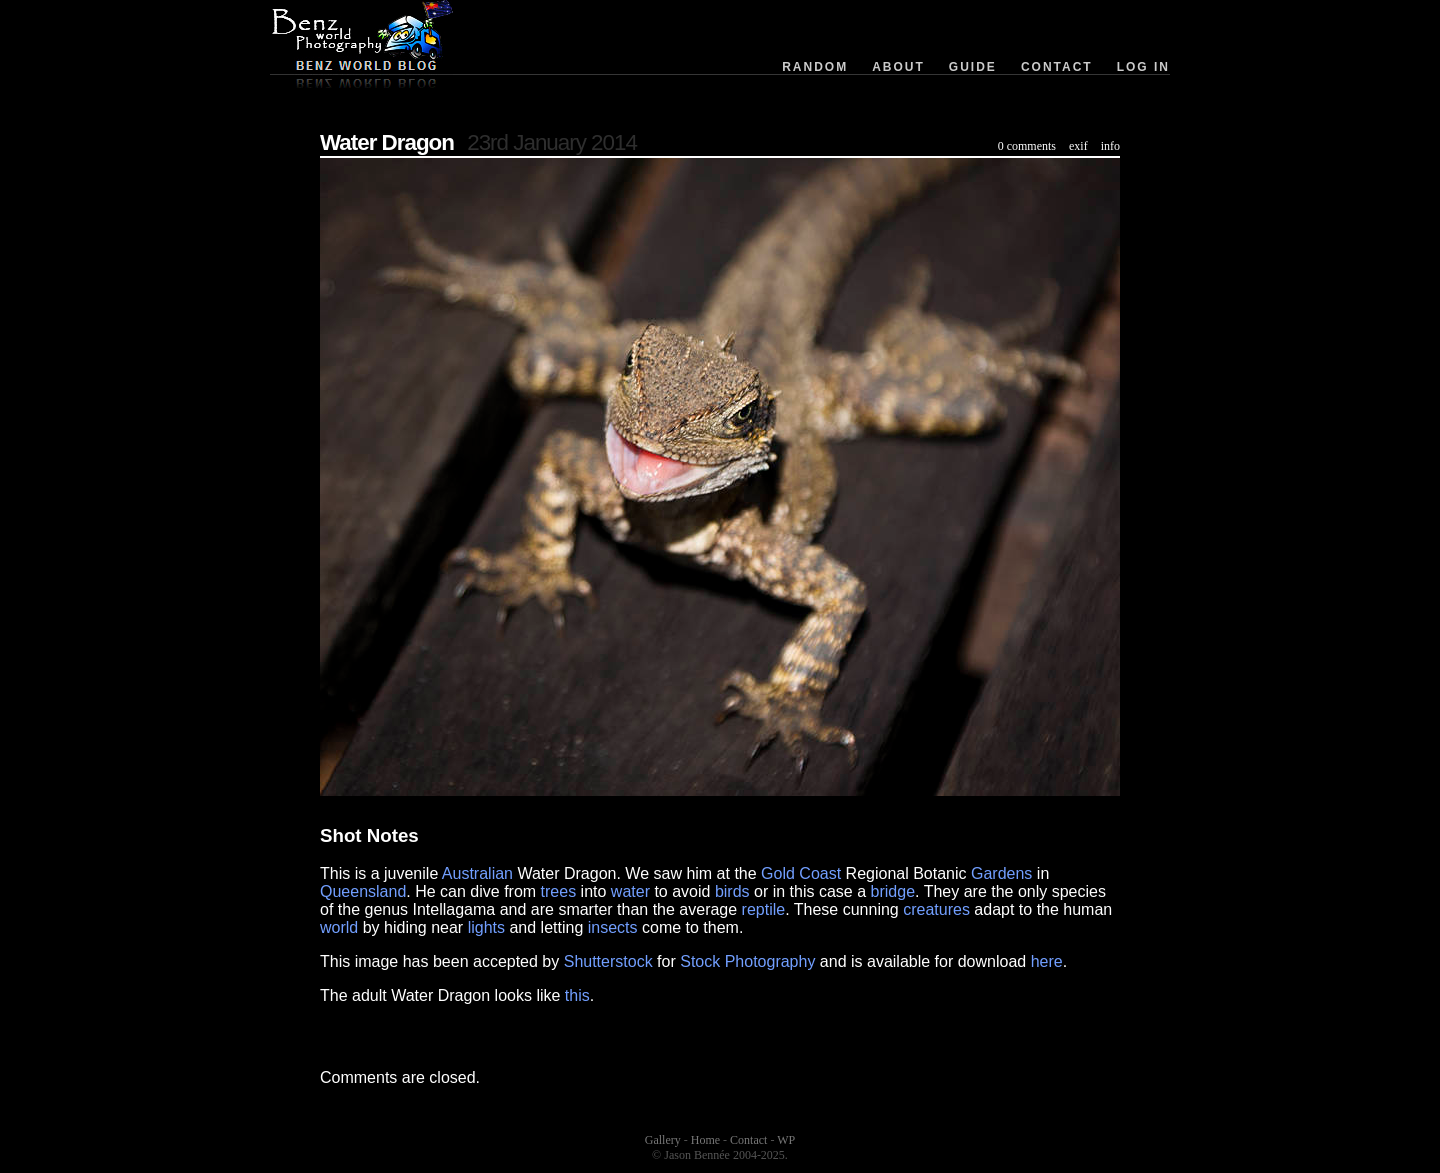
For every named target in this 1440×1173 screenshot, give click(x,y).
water (630, 891)
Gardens (1001, 873)
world (339, 927)
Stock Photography (747, 961)
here (1047, 961)
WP (786, 1140)
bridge (893, 891)
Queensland (363, 891)
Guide (973, 67)
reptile (764, 909)
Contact (1057, 67)
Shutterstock (608, 961)
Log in (1143, 67)
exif (1078, 146)
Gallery (663, 1140)
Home (705, 1140)
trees (559, 891)
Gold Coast (801, 873)
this (577, 995)
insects (613, 927)
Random (815, 67)
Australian (477, 873)
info (1110, 146)
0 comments (1027, 146)
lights (486, 927)
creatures (936, 909)
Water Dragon (387, 142)
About (898, 67)
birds (732, 891)
